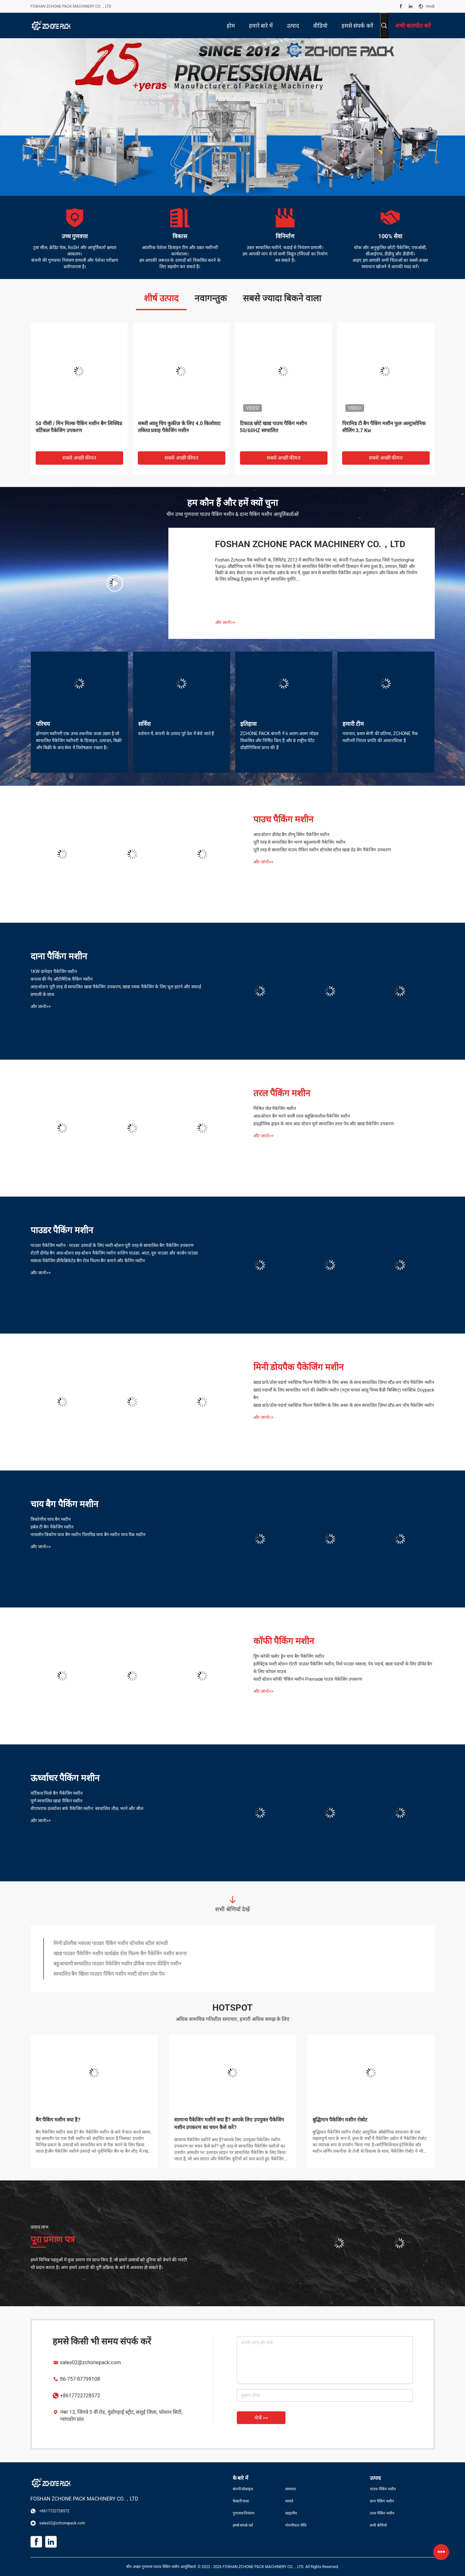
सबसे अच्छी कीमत (79, 458)
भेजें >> (261, 2418)
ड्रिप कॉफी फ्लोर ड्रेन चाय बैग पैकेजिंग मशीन (288, 1656)
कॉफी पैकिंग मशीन (283, 1641)
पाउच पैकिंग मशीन (283, 819)
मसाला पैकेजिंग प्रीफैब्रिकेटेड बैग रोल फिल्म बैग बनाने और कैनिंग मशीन (88, 1260)
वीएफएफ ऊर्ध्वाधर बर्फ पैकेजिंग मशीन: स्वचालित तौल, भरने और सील (87, 1808)
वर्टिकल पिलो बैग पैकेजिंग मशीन (57, 1793)
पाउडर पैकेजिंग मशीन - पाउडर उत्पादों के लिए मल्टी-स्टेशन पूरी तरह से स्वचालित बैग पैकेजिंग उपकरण (112, 1245)
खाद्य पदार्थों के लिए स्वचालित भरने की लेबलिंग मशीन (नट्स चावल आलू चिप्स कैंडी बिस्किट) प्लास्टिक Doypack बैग (343, 1393)
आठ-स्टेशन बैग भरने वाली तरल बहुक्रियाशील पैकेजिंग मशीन (301, 1116)
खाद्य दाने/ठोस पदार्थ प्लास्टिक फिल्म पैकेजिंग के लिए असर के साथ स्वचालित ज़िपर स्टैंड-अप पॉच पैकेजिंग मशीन (343, 1382)
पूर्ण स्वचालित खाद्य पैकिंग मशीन (57, 1800)
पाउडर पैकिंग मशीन (62, 1230)
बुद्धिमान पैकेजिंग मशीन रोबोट (340, 2120)
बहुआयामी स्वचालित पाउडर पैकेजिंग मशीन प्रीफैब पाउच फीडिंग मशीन (117, 1964)
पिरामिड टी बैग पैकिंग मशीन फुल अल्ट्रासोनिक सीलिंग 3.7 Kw (384, 426)
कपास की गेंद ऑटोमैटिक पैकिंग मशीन (62, 979)
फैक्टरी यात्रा (241, 2501)
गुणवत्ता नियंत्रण (244, 2513)
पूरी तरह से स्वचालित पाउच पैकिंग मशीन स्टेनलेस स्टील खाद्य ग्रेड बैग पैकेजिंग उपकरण (322, 849)
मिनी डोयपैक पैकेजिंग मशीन (298, 1367)
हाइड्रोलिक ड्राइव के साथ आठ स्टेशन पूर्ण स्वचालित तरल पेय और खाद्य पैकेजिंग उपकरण (323, 1123)
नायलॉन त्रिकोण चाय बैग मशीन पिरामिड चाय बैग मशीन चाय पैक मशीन (88, 1534)
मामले (289, 2501)
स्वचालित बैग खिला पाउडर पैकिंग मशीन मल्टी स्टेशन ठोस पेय (109, 1974)
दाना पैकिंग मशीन (59, 956)
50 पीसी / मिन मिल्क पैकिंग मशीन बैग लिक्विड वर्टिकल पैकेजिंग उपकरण (79, 426)
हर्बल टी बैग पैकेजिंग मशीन (52, 1526)
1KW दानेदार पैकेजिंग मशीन (54, 971)
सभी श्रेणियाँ (378, 2525)
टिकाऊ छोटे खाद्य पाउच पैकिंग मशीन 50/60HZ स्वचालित (273, 426)
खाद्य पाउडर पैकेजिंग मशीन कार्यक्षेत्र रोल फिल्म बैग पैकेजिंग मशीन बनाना (120, 1953)
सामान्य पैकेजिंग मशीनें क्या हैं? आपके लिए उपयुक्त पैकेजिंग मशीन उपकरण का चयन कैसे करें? (229, 2123)
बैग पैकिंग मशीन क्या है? (58, 2120)
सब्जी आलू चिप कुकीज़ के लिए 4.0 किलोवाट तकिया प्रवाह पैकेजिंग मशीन (179, 426)
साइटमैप (291, 2513)
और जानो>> (225, 622)
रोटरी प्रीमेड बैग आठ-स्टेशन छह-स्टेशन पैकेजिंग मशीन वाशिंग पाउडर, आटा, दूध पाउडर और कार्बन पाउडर (114, 1253)
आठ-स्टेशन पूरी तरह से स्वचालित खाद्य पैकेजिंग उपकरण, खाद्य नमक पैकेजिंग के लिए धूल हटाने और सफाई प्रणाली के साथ (116, 990)
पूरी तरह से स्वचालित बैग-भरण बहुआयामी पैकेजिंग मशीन (299, 842)
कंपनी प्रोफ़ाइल (243, 2489)
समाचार (290, 2489)
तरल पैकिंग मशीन (282, 1093)
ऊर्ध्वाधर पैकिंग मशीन (65, 1778)
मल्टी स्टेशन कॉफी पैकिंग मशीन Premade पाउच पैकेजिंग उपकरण (308, 1679)
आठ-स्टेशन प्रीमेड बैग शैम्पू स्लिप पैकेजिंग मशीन (291, 834)
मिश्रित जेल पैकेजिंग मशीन (274, 1108)
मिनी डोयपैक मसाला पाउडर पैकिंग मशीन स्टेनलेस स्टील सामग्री (110, 1943)
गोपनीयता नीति (295, 2525)
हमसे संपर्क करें (243, 2525)
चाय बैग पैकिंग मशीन (65, 1504)
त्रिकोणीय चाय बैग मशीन (51, 1519)
